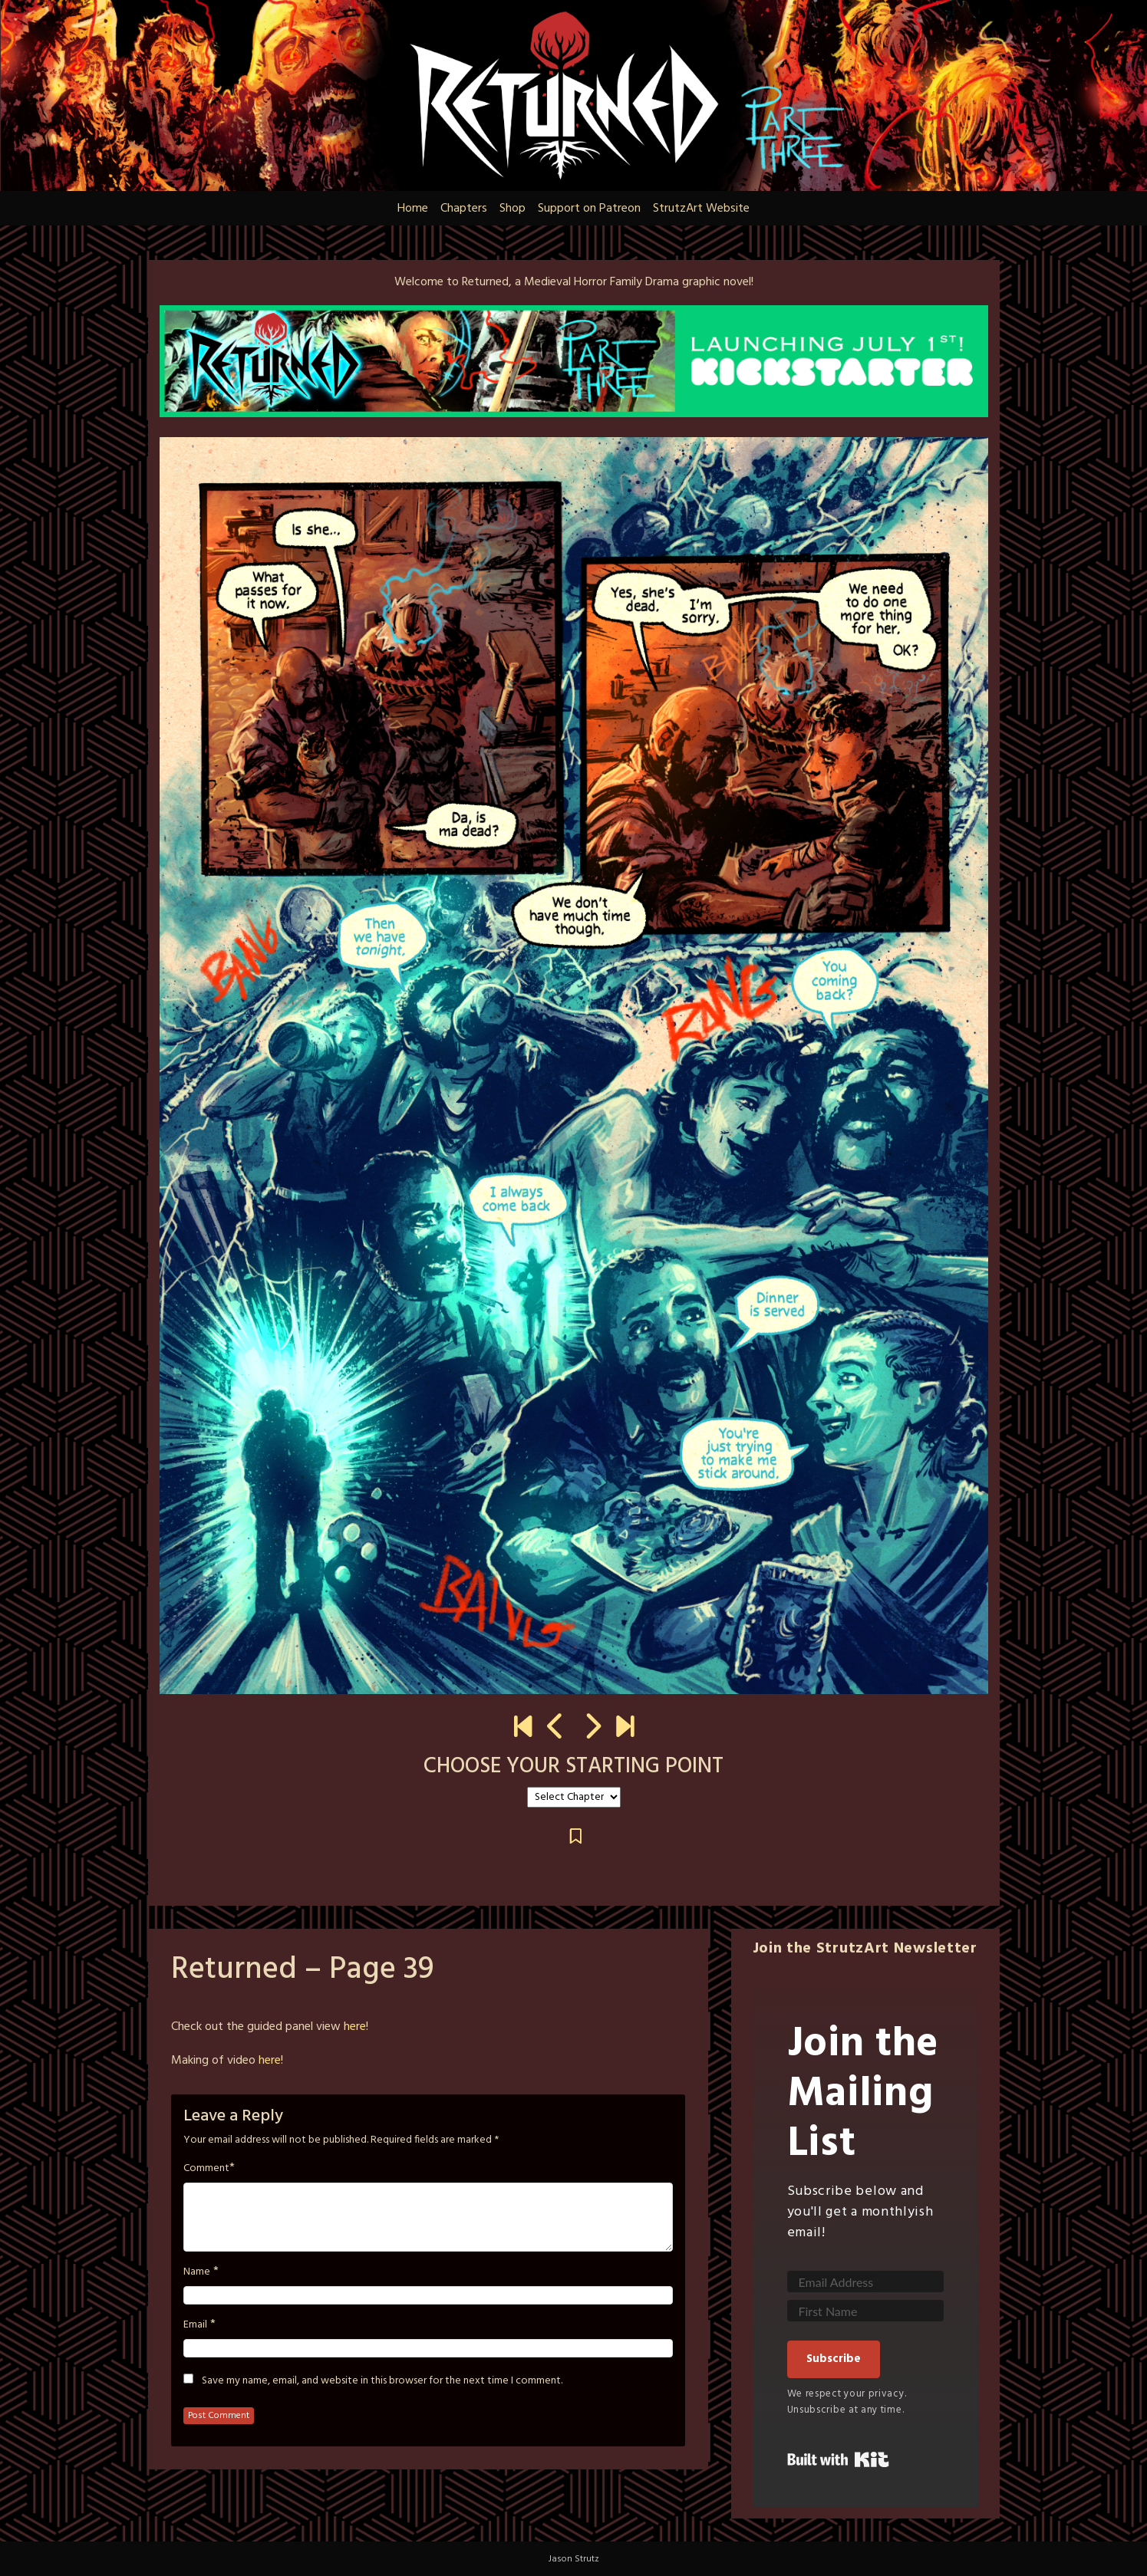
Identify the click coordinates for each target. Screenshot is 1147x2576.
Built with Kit (838, 2459)
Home (412, 209)
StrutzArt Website (701, 209)
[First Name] (865, 2310)
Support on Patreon (589, 209)
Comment (206, 2168)
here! (271, 2061)
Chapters (463, 209)
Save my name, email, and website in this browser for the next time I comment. (382, 2381)
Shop (512, 209)
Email (195, 2325)
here (355, 2027)
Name (196, 2272)
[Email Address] (865, 2281)
